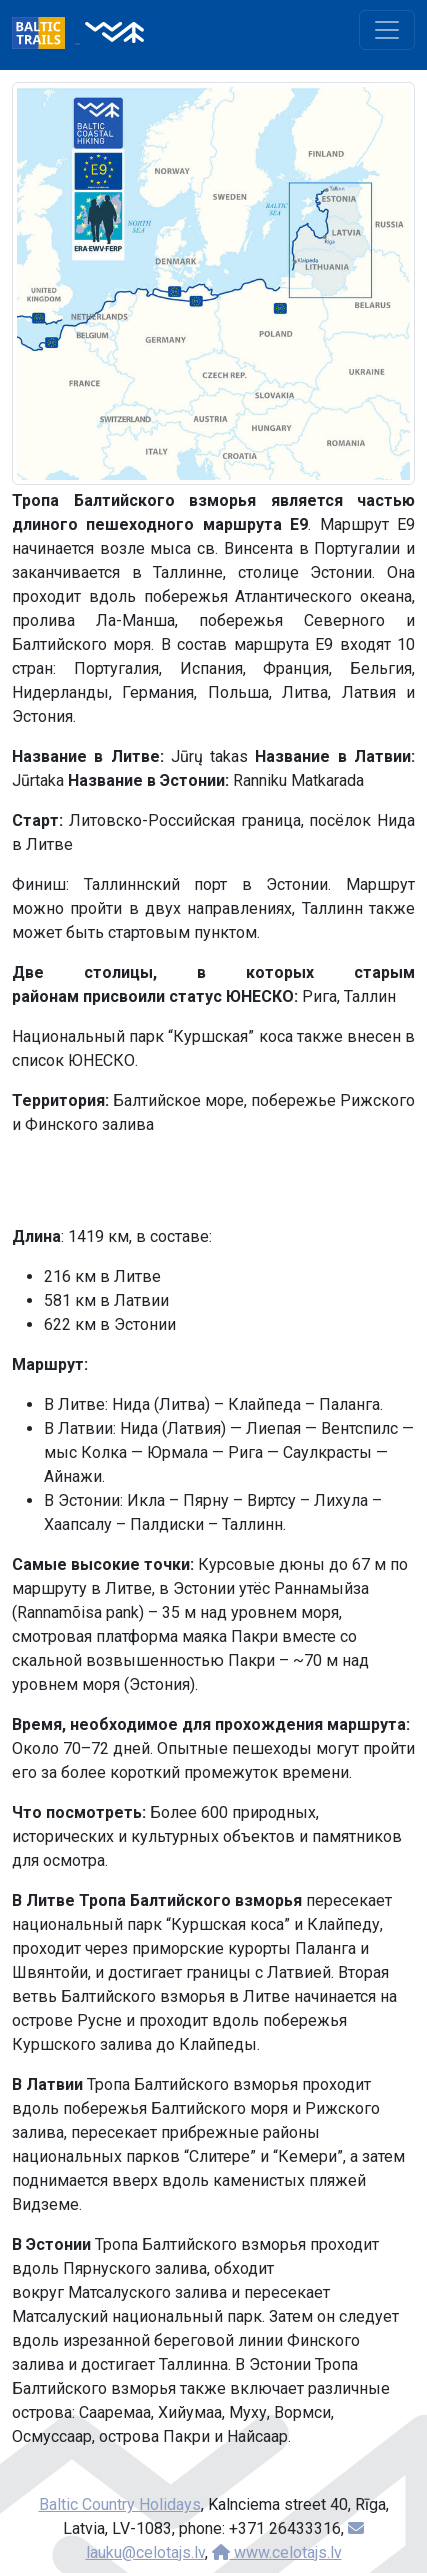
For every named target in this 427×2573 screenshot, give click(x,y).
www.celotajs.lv (277, 2552)
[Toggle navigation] (387, 30)
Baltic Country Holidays (120, 2504)
